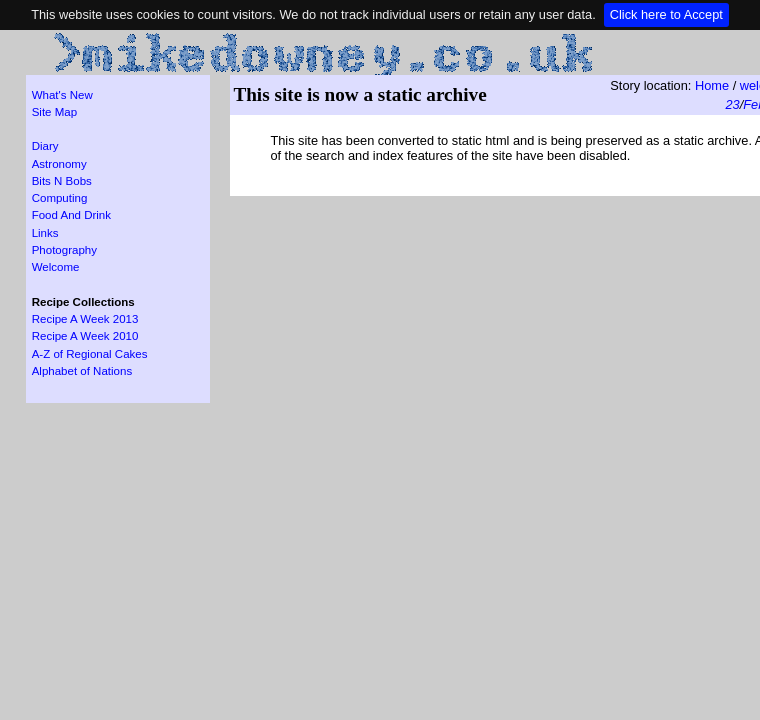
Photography (64, 250)
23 (733, 104)
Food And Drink (71, 215)
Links (45, 233)
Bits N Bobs (62, 181)
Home (712, 85)
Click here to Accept (666, 14)
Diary (45, 146)
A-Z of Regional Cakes (90, 354)
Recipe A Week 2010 (85, 336)
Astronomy (59, 164)
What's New (62, 95)
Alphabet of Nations (82, 371)
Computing (60, 198)
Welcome (56, 267)
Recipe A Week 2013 (85, 319)
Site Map (54, 112)
